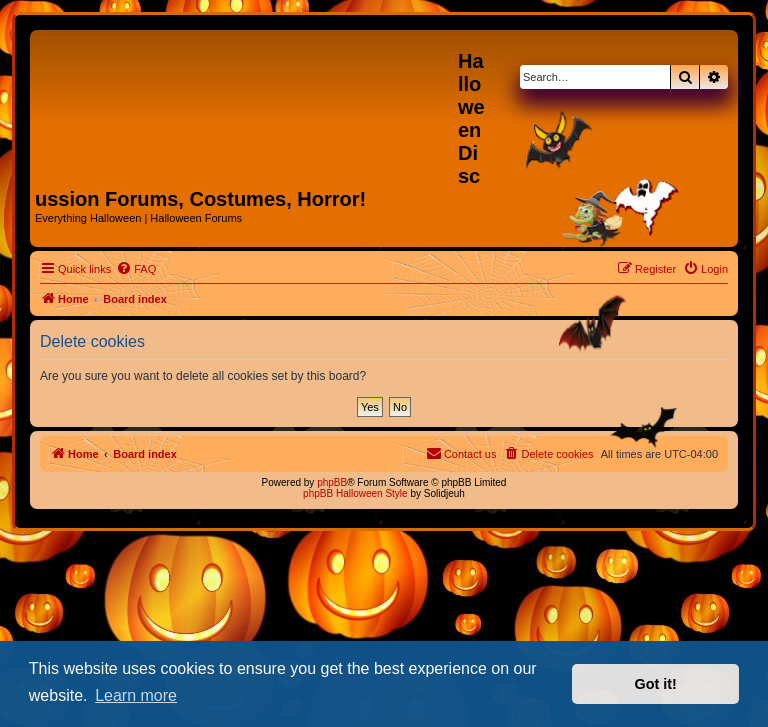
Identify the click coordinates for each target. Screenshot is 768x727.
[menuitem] (136, 269)
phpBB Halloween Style (355, 493)
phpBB (332, 482)
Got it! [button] (656, 684)
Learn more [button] (136, 695)
